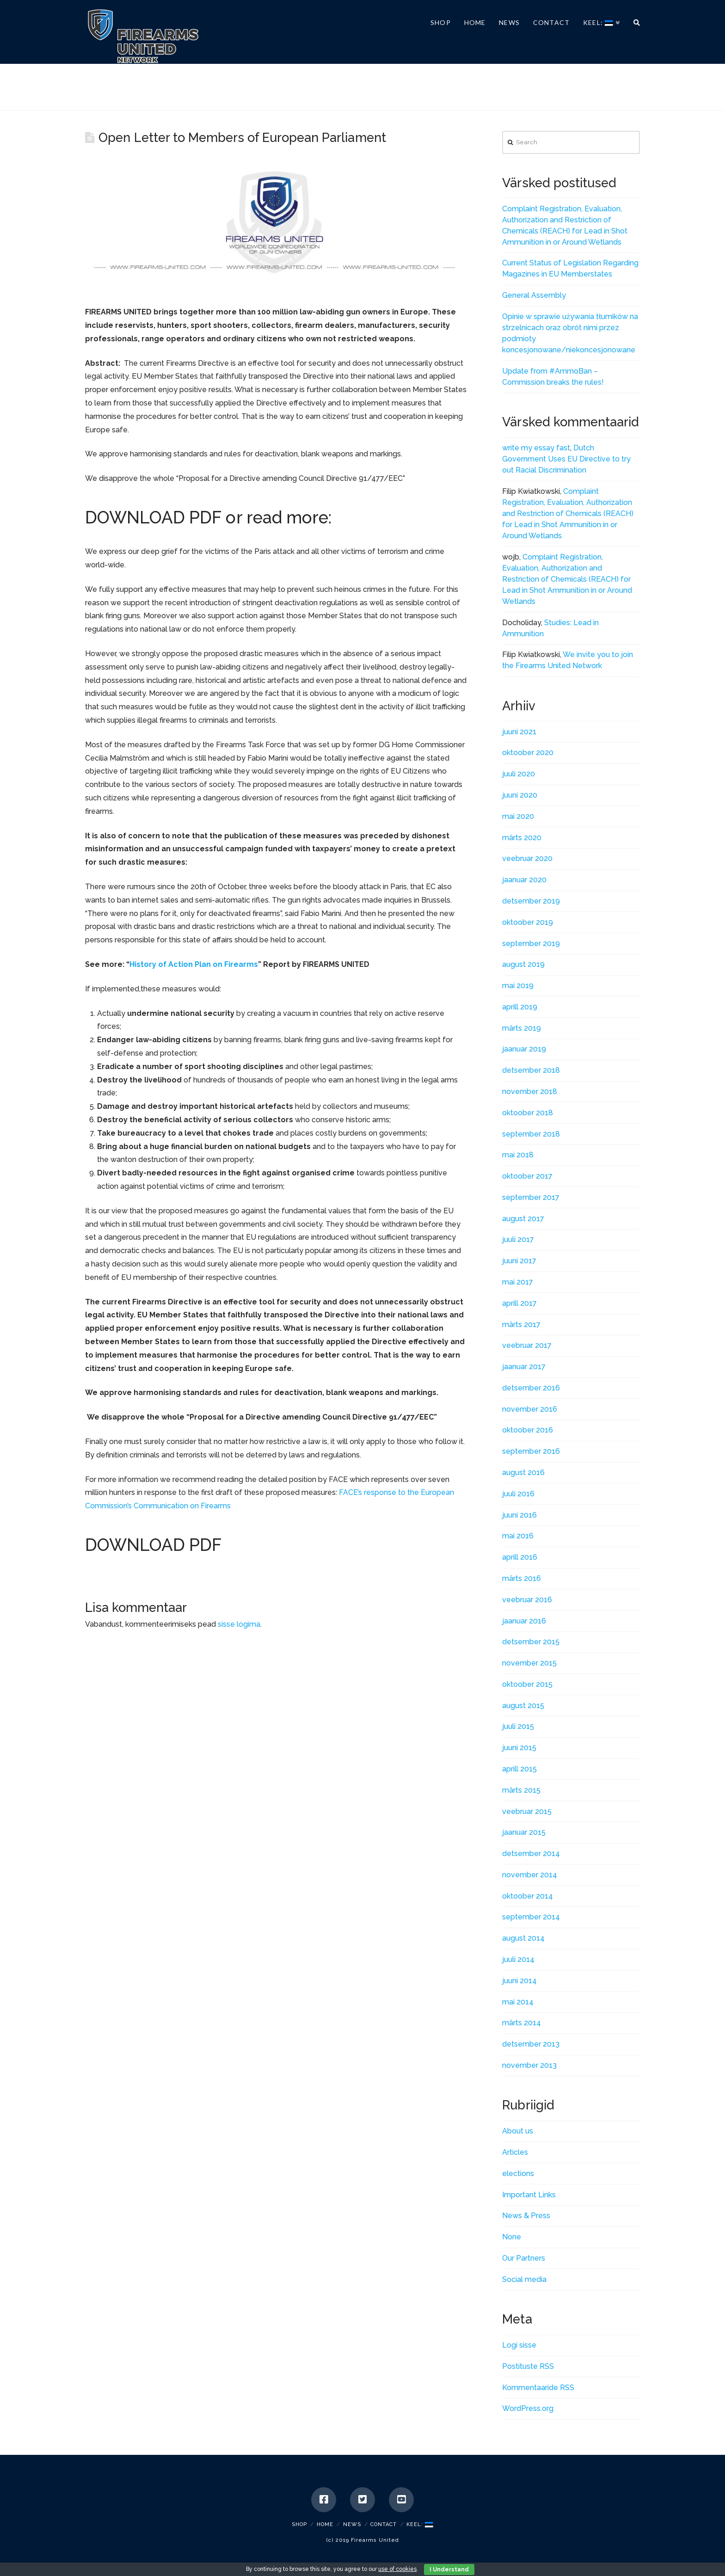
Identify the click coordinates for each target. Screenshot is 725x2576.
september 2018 (531, 1134)
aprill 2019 (519, 1006)
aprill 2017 (519, 1303)
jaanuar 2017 (524, 1366)
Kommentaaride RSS (538, 2387)
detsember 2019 (531, 901)
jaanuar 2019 (524, 1049)
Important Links (529, 2194)
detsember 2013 (530, 2044)
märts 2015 (521, 1790)
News (352, 2524)
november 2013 (529, 2065)
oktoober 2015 (527, 1684)
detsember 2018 (531, 1070)
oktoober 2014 (527, 1896)
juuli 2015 (518, 1726)
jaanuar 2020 (524, 879)
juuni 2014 (519, 1980)
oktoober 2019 (527, 922)
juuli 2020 (518, 773)
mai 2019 (518, 985)
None (511, 2236)
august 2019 (523, 964)
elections (518, 2173)
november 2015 (529, 1663)
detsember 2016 (531, 1387)
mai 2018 (518, 1154)
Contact (383, 2524)
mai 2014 (518, 2002)
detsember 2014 (531, 1853)
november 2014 (529, 1874)
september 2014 (531, 1916)
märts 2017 (521, 1324)
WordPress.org (527, 2408)
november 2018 (529, 1091)
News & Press (526, 2215)
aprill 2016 (519, 1557)
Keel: (419, 2524)
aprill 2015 (519, 1768)
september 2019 (531, 943)
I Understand (449, 2569)
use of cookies (397, 2569)
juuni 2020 (519, 795)
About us (517, 2131)
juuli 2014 (518, 1959)
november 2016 (529, 1409)
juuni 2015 (519, 1747)
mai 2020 (518, 816)
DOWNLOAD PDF (153, 518)
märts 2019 (521, 1028)
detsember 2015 (530, 1641)
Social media (524, 2279)
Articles (515, 2152)
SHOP (299, 2524)
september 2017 (530, 1197)
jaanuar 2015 (524, 1832)
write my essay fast (536, 447)
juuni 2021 (519, 731)
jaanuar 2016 (524, 1621)
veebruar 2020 (527, 858)
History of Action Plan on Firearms (193, 964)
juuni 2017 (519, 1260)
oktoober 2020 (527, 752)
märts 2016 (521, 1578)
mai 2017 (517, 1282)
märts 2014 (521, 2022)
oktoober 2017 (527, 1176)
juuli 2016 (518, 1493)
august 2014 (523, 1938)
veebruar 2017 (527, 1345)
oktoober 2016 (527, 1430)
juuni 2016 (519, 1515)
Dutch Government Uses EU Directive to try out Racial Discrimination (566, 458)
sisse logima (239, 1624)
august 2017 (523, 1218)
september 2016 (531, 1451)
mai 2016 (518, 1535)
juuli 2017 (518, 1239)
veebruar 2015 (527, 1811)
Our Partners (523, 2258)
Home (325, 2524)
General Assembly (534, 295)
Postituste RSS (528, 2366)
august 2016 (523, 1472)
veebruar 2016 (527, 1599)
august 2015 (523, 1705)
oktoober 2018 (527, 1112)
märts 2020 (521, 837)
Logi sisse (519, 2345)
